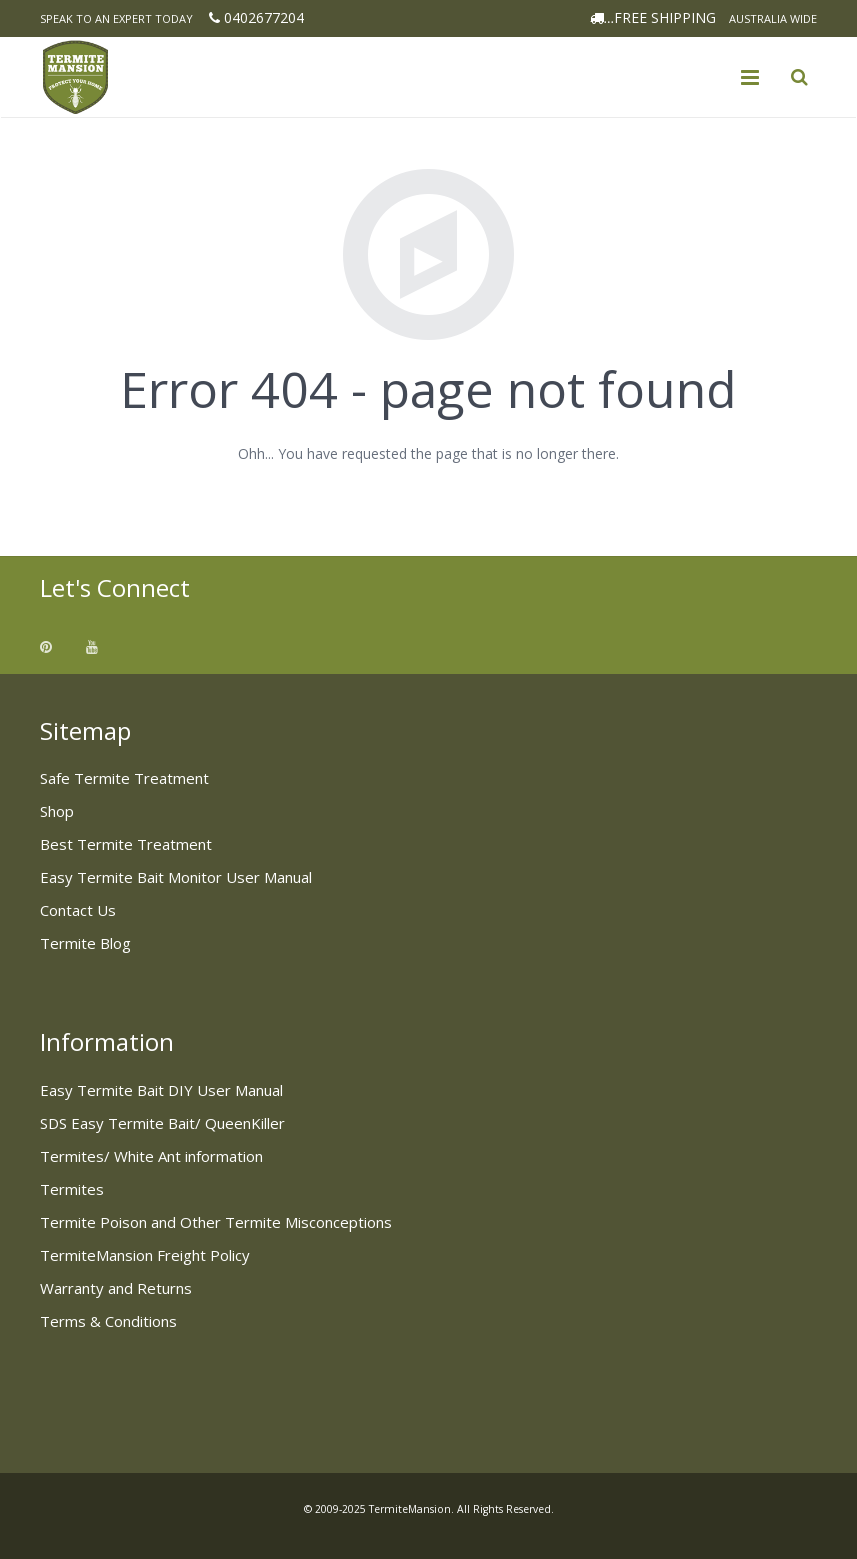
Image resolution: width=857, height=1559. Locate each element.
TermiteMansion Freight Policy (145, 1255)
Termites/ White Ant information (151, 1156)
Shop (57, 811)
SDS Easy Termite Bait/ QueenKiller (162, 1123)
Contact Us (78, 910)
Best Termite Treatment (126, 844)
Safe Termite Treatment (124, 778)
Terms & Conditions (108, 1321)
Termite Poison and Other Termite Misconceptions (216, 1222)
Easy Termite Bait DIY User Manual (161, 1090)
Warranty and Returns (116, 1288)
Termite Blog (85, 943)
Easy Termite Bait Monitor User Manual (176, 877)
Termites (72, 1189)
